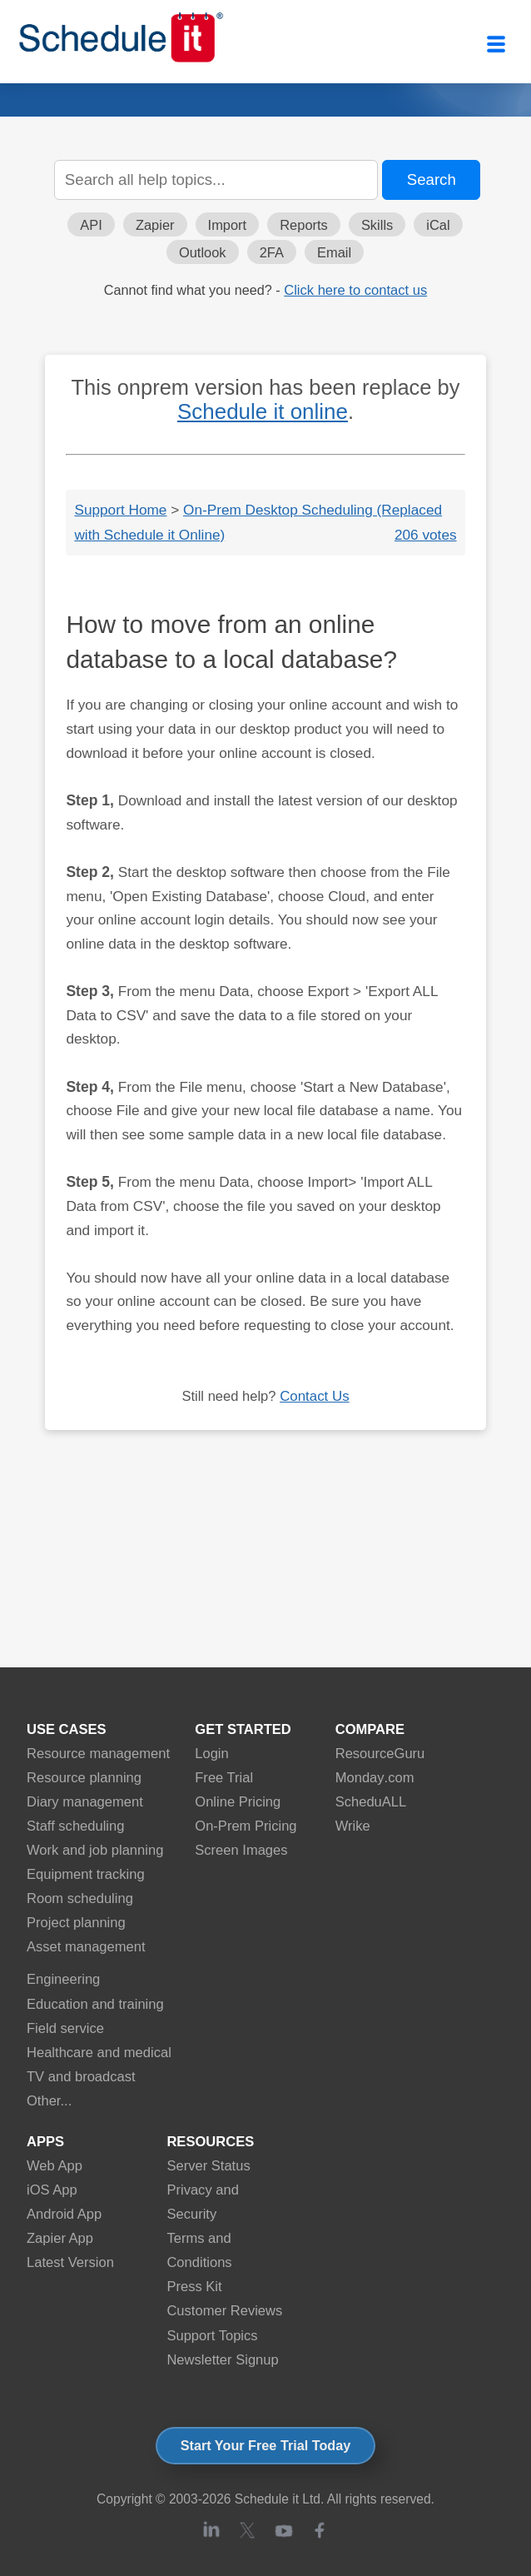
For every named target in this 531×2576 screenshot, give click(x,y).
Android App (64, 2214)
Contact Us (314, 1396)
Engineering (63, 1979)
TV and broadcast (81, 2077)
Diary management (85, 1802)
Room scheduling (80, 1898)
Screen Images (241, 1850)
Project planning (76, 1923)
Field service (65, 2028)
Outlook (202, 252)
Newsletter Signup (222, 2360)
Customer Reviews (224, 2311)
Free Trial (224, 1778)
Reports (304, 224)
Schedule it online (262, 411)
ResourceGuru (380, 1753)
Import (227, 224)
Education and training (95, 2004)
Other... (49, 2101)
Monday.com (374, 1778)
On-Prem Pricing (245, 1826)
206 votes (426, 534)
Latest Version (70, 2262)
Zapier (155, 224)
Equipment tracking (86, 1874)
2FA (272, 252)
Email (334, 252)
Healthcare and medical (99, 2052)
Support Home (120, 509)
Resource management (98, 1753)
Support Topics (211, 2336)
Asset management (86, 1947)
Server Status (208, 2166)
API (91, 224)
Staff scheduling (75, 1826)
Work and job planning (95, 1850)
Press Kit (193, 2286)
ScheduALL (371, 1802)
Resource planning (84, 1778)
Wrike (352, 1826)
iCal (437, 224)
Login (212, 1753)
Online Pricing (237, 1802)
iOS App (52, 2190)
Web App (54, 2166)
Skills (377, 224)
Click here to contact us (355, 290)
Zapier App (60, 2238)
